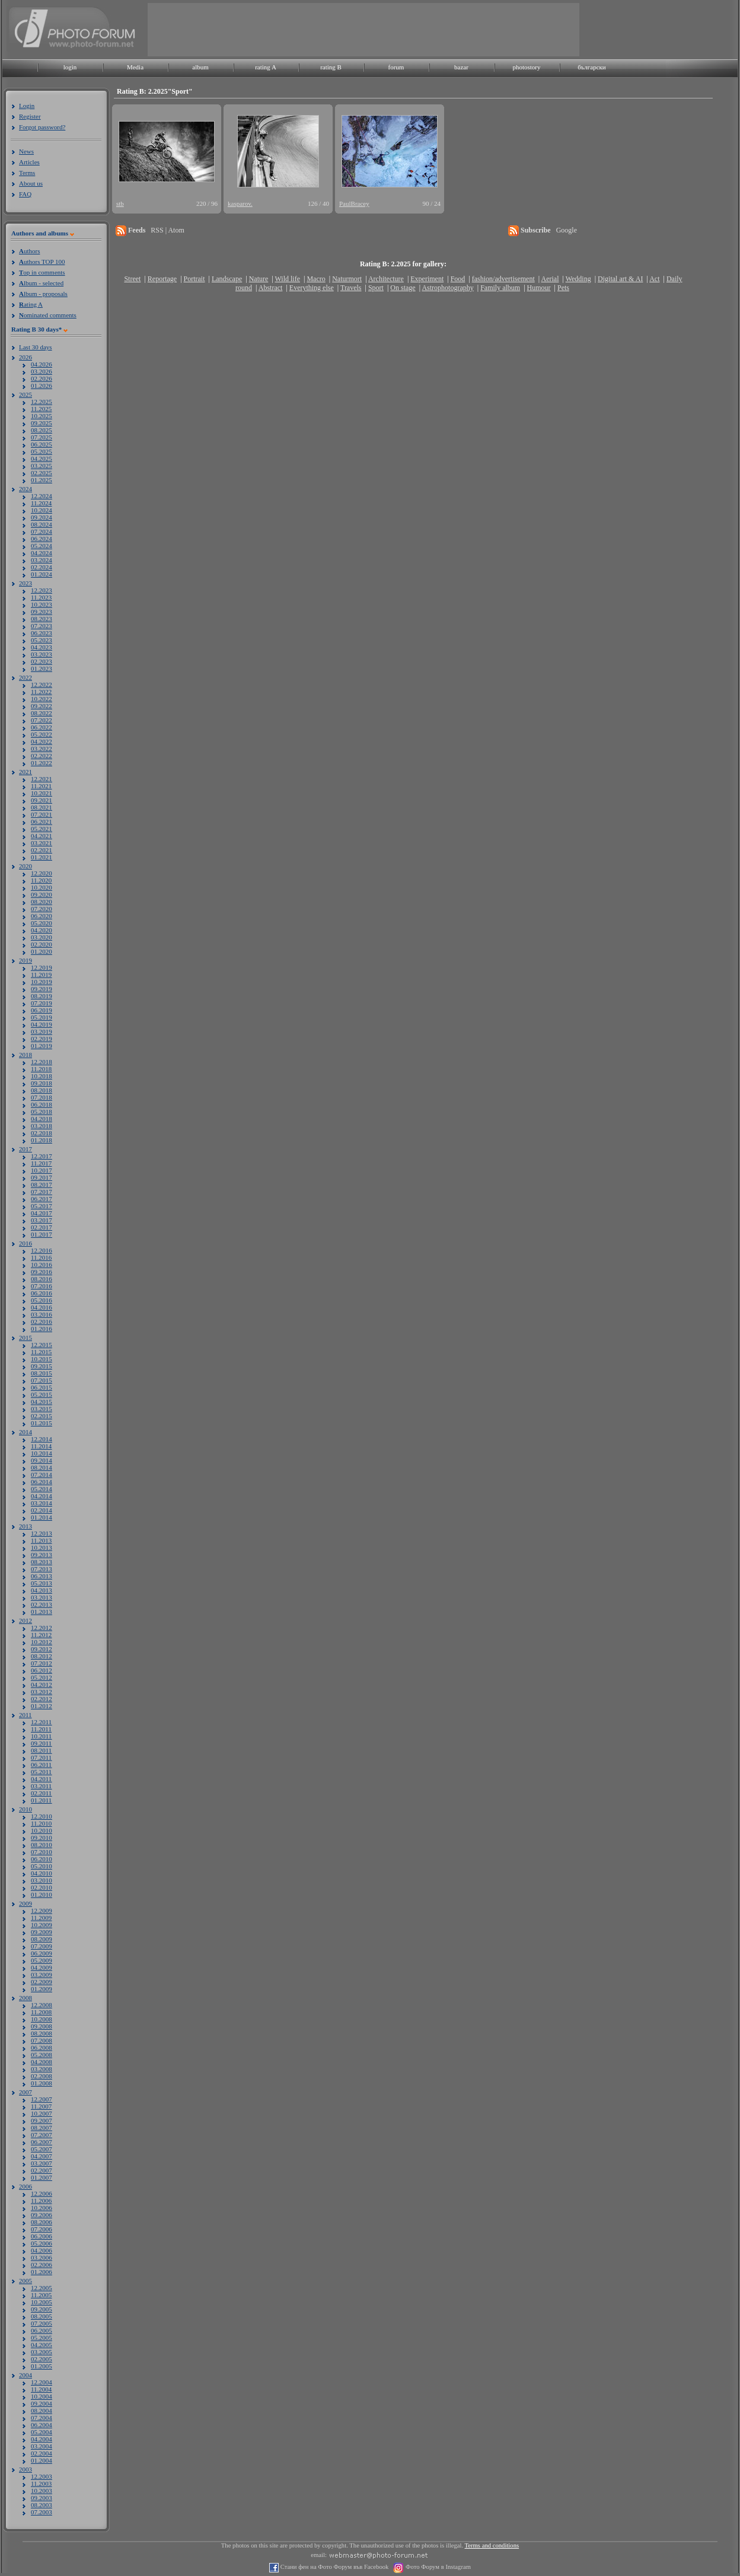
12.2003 (41, 2476)
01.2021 (41, 857)
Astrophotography (447, 288)
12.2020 (41, 873)
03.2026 (41, 371)
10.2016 (41, 1264)
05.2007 (41, 2148)
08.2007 (41, 2127)
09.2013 (41, 1554)
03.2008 (41, 2068)
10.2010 (41, 1830)
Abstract (271, 288)
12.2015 (41, 1344)
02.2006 (41, 2264)
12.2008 (41, 2004)
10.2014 (41, 1453)
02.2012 (41, 1698)
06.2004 (41, 2424)
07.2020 (41, 908)
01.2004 (41, 2460)
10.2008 (41, 2019)
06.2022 (41, 727)
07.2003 (41, 2511)
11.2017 (41, 1163)
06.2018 (41, 1104)
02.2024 (41, 567)
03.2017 (41, 1220)
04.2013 (41, 1590)
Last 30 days (35, 347)
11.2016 (41, 1257)
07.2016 (41, 1285)
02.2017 (41, 1227)
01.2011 (41, 1800)
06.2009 (41, 1953)
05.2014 (41, 1488)
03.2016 (41, 1314)
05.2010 (41, 1866)
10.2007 (41, 2113)
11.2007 (41, 2106)
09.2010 (41, 1837)
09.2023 (41, 611)
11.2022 (41, 691)
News (26, 151)
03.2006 (41, 2257)
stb (120, 203)
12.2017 (41, 1156)
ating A (31, 304)
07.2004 (41, 2417)
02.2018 (41, 1132)
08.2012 (41, 1656)
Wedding (578, 279)
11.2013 (41, 1540)
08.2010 (41, 1844)
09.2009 (41, 1931)
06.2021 (41, 821)
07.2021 (41, 814)
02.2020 (41, 944)
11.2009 (41, 1917)
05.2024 (41, 545)
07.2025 (41, 437)
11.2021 (41, 785)
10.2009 (41, 1924)
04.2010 (41, 1873)
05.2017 (41, 1205)
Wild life (288, 279)
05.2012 (41, 1677)
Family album (500, 288)
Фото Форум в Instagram (437, 2567)
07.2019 (41, 1003)
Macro (316, 279)
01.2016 (41, 1328)
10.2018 (41, 1076)
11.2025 (41, 408)
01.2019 (41, 1045)
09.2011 (41, 1743)
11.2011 (41, 1729)
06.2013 (41, 1576)
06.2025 (41, 444)
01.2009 (41, 1988)
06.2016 (41, 1293)
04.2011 (41, 1778)
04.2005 (41, 2344)
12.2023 (41, 590)
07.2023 (41, 625)
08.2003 (41, 2504)
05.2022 (41, 734)
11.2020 (41, 880)
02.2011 (41, 1793)
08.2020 (41, 901)
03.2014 (41, 1503)
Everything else (311, 288)
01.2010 (41, 1894)
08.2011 (41, 1750)
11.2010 (41, 1823)
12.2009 (41, 1910)
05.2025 (41, 451)
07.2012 (41, 1663)
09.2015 (41, 1366)
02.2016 (41, 1321)
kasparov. (240, 203)
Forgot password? (42, 126)
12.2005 (41, 2287)
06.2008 (41, 2047)
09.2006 (41, 2214)
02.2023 (41, 661)
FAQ (25, 194)
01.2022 (41, 762)
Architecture (386, 279)
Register (30, 116)
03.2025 (41, 465)
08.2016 (41, 1278)
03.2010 (41, 1880)
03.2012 (41, 1691)
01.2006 (41, 2271)
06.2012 (41, 1670)
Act (654, 279)
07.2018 (41, 1097)
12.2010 (41, 1816)
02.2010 (41, 1887)
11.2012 (41, 1634)
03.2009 (41, 1974)
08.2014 (41, 1467)
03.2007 (41, 2163)
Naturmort (347, 279)
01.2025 (41, 479)
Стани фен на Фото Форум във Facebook (333, 2567)
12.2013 (41, 1533)
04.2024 (41, 552)
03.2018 (41, 1125)
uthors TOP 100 (42, 261)
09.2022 (41, 705)
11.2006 (41, 2200)
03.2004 (41, 2446)
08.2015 (41, 1373)
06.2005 (41, 2330)
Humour (539, 288)
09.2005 (41, 2309)
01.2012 (41, 1705)
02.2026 (41, 378)
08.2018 (41, 1090)
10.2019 (41, 981)
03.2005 (41, 2351)
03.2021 (41, 842)
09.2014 (41, 1460)
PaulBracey (354, 203)
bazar (461, 67)
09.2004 (41, 2403)
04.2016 (41, 1307)
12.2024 (41, 495)
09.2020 (41, 894)
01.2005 (41, 2366)
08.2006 (41, 2221)
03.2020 (41, 937)
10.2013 (41, 1547)
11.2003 (41, 2483)
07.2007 (41, 2134)
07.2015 (41, 1380)
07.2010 (41, 1851)
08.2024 (41, 524)
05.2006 (41, 2243)
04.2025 (41, 458)
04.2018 (41, 1118)
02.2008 (41, 2076)
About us (31, 183)
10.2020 (41, 887)
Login (26, 105)
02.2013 (41, 1604)
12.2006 (41, 2193)
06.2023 (41, 632)
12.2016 (41, 1250)
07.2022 (41, 720)
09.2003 (41, 2497)
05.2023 (41, 640)
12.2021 (41, 778)
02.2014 (41, 1510)
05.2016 (41, 1300)
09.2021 (41, 800)
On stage (402, 288)
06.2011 (41, 1764)
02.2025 (41, 472)
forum (396, 67)
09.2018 (41, 1083)
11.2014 (41, 1446)
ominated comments (47, 315)
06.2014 (41, 1481)
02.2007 (41, 2170)
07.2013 (41, 1568)
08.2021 (41, 807)
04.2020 (41, 930)
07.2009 (41, 1946)
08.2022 (41, 713)
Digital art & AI (620, 279)
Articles (29, 161)
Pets (563, 288)
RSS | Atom (167, 230)
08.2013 (41, 1561)
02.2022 (41, 755)
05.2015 (41, 1394)
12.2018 (41, 1061)
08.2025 (41, 430)
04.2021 (41, 835)
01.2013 (41, 1611)
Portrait (194, 279)
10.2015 (41, 1358)
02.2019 (41, 1038)
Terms (27, 172)
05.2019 (41, 1017)
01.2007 (41, 2177)
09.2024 (41, 517)
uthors (29, 250)
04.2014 (41, 1495)
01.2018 (41, 1140)
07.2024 (41, 531)
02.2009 (41, 1981)
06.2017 (41, 1198)
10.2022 (41, 698)
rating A (265, 67)
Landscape (227, 279)
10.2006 (41, 2207)
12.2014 (41, 1439)
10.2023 (41, 604)
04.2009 (41, 1967)
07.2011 (41, 1757)
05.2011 (41, 1771)
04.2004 (41, 2439)
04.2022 (41, 741)
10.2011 (41, 1736)
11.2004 (41, 2389)
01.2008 (41, 2083)
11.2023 (41, 597)
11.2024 (41, 503)
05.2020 (41, 922)
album (200, 67)
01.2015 (41, 1422)
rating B (331, 67)
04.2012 (41, 1684)
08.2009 (41, 1939)
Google (566, 230)
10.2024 (41, 510)
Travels (351, 288)
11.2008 (41, 2011)
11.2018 (41, 1068)
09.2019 (41, 988)
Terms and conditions (492, 2545)
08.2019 (41, 995)
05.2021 (41, 828)
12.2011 (41, 1721)
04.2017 (41, 1213)
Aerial (550, 279)
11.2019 (41, 974)
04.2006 (41, 2250)
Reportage (162, 279)
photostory (526, 67)
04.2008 (41, 2061)
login (70, 67)
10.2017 (41, 1170)
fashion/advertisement (503, 279)
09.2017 (41, 1177)
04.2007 (41, 2156)
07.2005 (41, 2323)
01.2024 (41, 574)
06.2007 (41, 2141)
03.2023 (41, 654)
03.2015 (41, 1408)
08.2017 (41, 1184)
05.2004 (41, 2431)
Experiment (427, 279)
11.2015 (41, 1351)
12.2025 (41, 401)
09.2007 (41, 2120)
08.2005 (41, 2316)
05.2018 (41, 1111)
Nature (259, 279)
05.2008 (41, 2054)
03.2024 (41, 559)
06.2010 (41, 1858)
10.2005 (41, 2302)
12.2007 (41, 2099)
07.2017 (41, 1191)
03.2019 (41, 1031)
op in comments (42, 272)
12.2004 (41, 2382)
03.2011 (41, 1785)
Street (132, 279)
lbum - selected (41, 282)
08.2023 (41, 618)
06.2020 (41, 915)
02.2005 (41, 2358)
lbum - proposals (43, 293)
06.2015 (41, 1387)
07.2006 (41, 2229)
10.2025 (41, 415)
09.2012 (41, 1648)
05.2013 (41, 1583)
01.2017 (41, 1234)
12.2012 (41, 1627)
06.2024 (41, 538)
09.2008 (41, 2026)
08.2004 (41, 2410)
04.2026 (41, 364)
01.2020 (41, 951)
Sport (376, 288)
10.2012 (41, 1641)
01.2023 (41, 668)
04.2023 (41, 647)
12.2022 (41, 684)
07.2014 (41, 1474)
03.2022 (41, 748)
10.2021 (41, 793)
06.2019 (41, 1010)
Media (135, 67)
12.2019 (41, 967)
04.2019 (41, 1024)
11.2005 (41, 2294)
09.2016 (41, 1271)
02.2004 (41, 2453)
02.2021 (41, 850)
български (592, 67)
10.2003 (41, 2490)
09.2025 (41, 422)
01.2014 (41, 1517)
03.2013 (41, 1597)
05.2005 (41, 2337)
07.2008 (41, 2040)
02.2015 (41, 1415)
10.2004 (41, 2396)
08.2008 (41, 2033)
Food (458, 279)
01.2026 (41, 385)
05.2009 (41, 1960)
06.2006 (41, 2236)
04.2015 (41, 1401)
